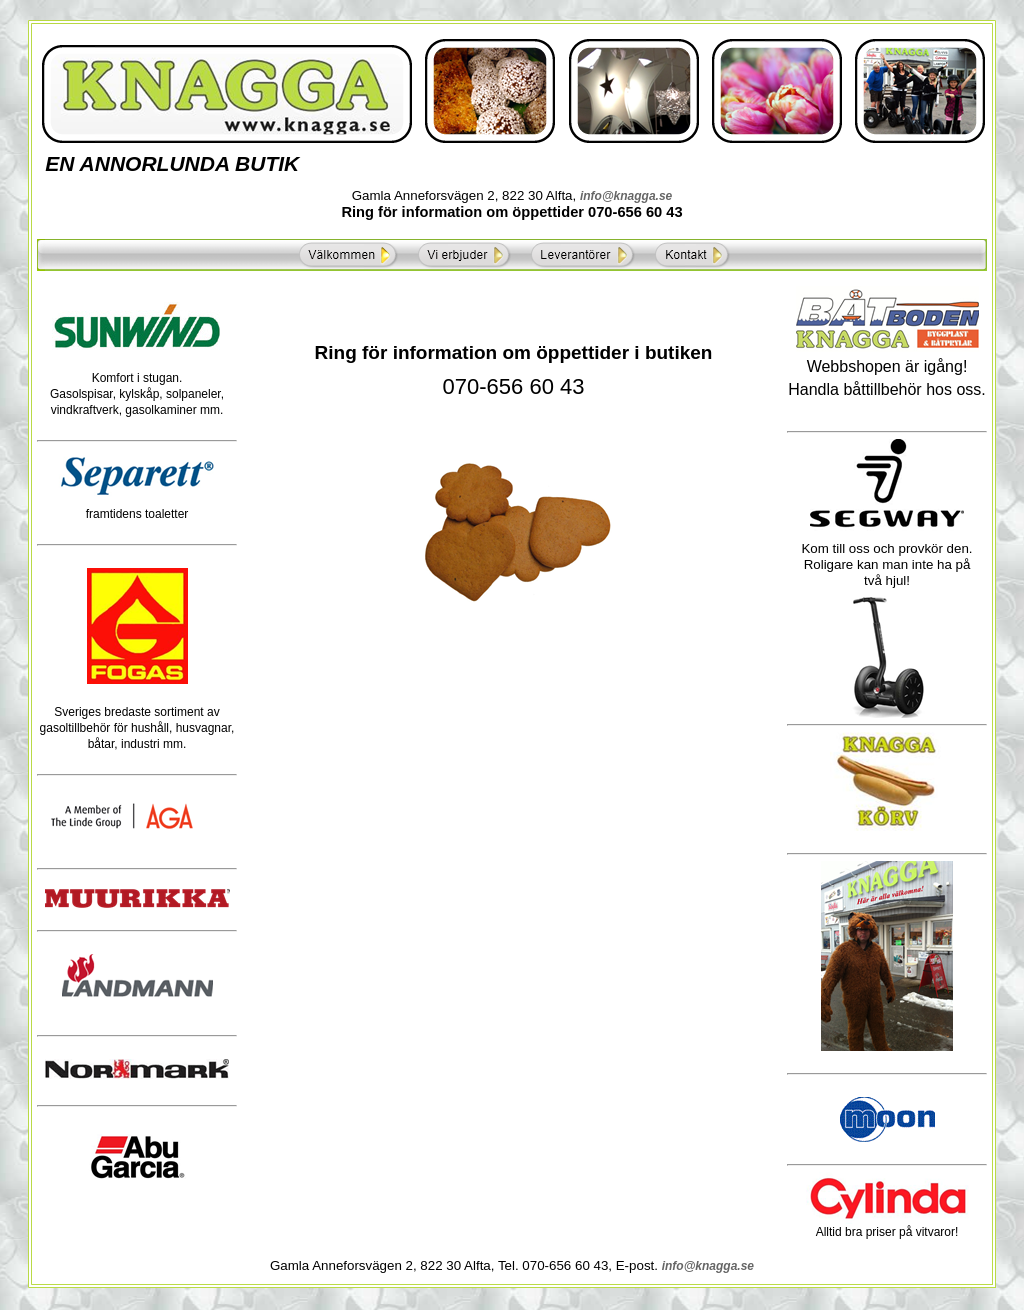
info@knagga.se (626, 196)
